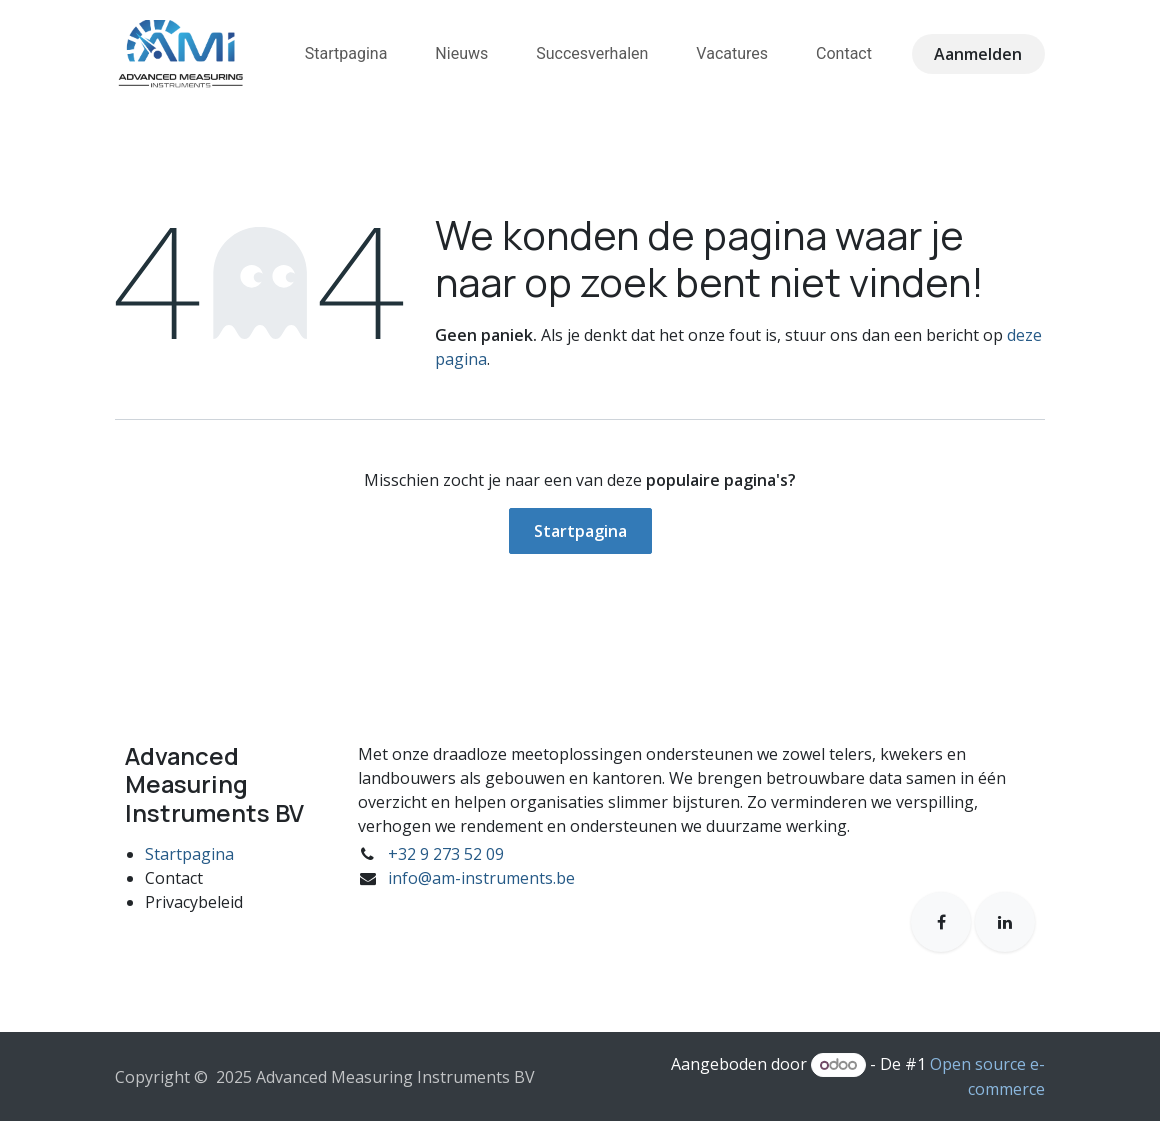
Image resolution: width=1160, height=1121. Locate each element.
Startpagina (580, 531)
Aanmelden (978, 54)
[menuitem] (346, 54)
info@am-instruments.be (481, 878)
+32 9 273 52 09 (446, 854)
